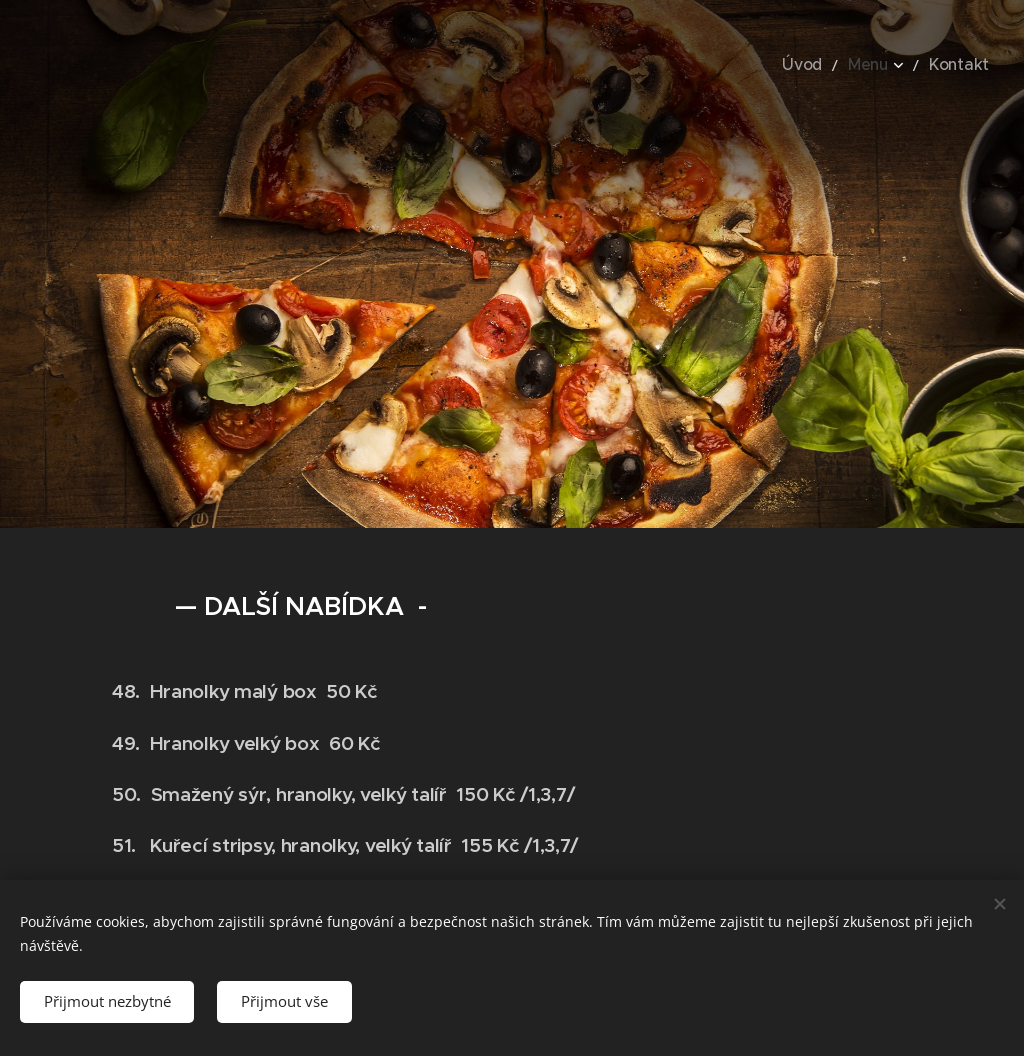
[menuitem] (822, 65)
